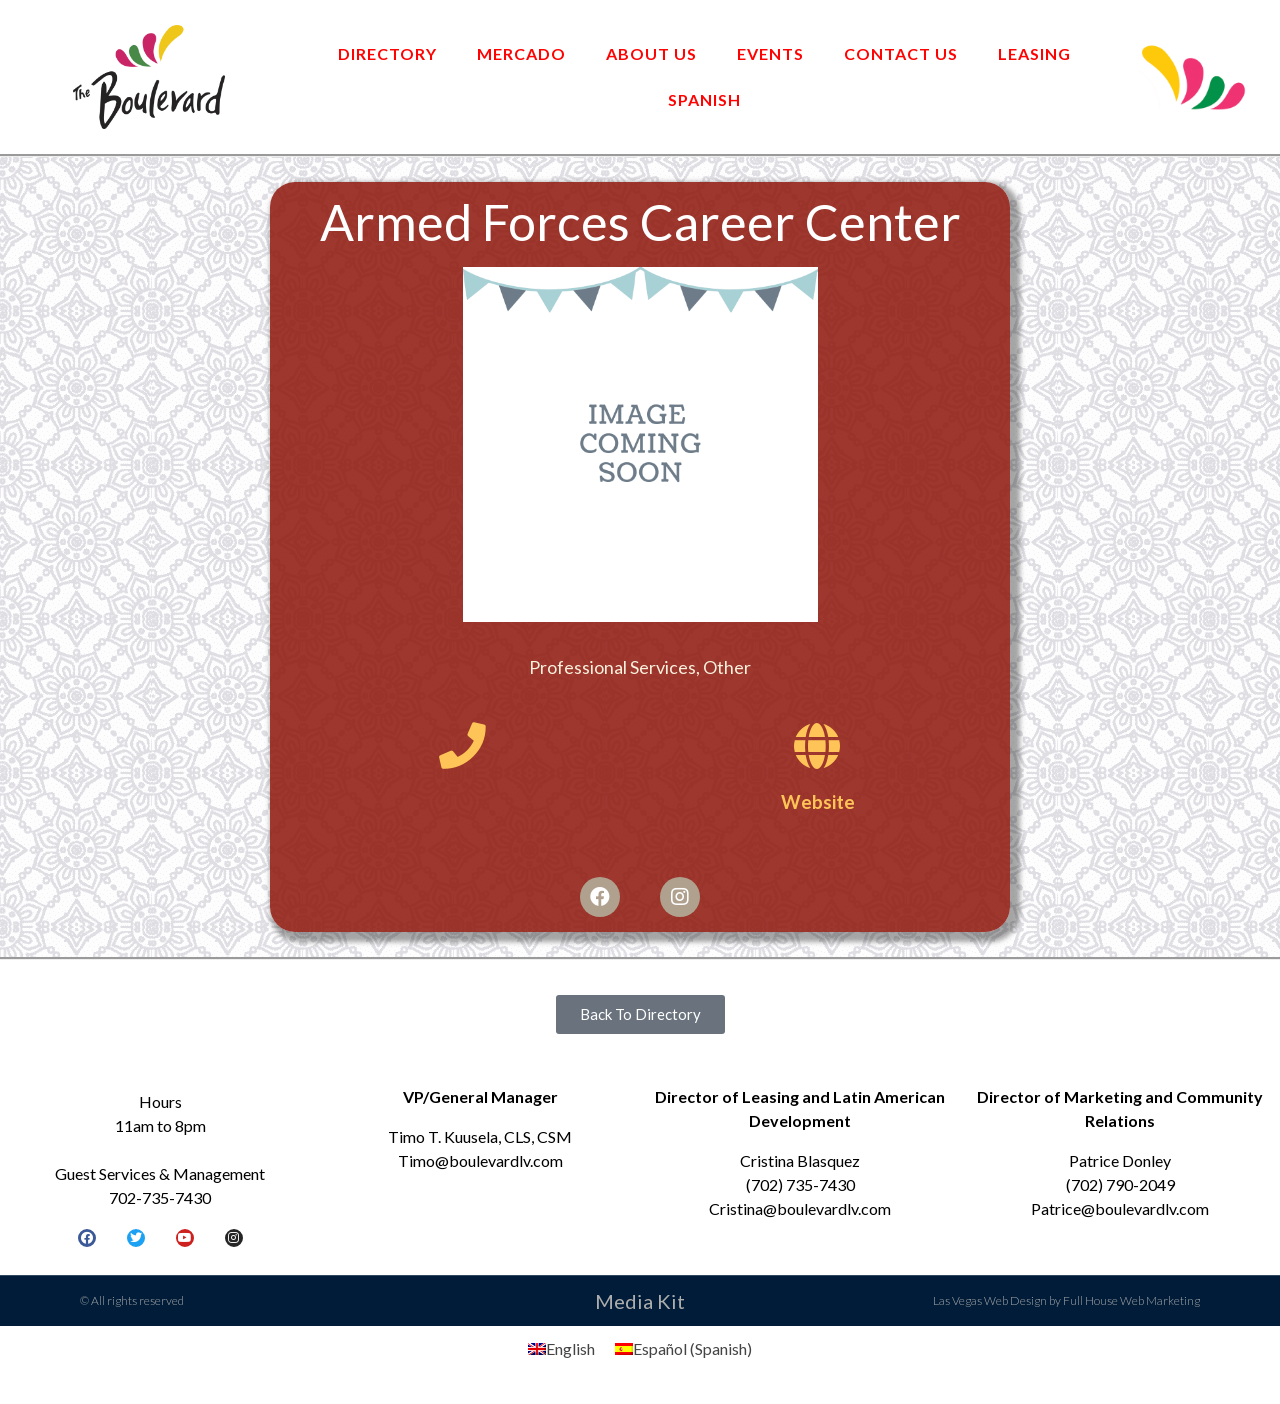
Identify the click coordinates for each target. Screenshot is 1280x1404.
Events (770, 53)
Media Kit (640, 1304)
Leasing (1034, 53)
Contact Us (901, 53)
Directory (387, 53)
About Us (651, 53)
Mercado (521, 53)
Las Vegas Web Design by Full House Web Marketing (1066, 1303)
